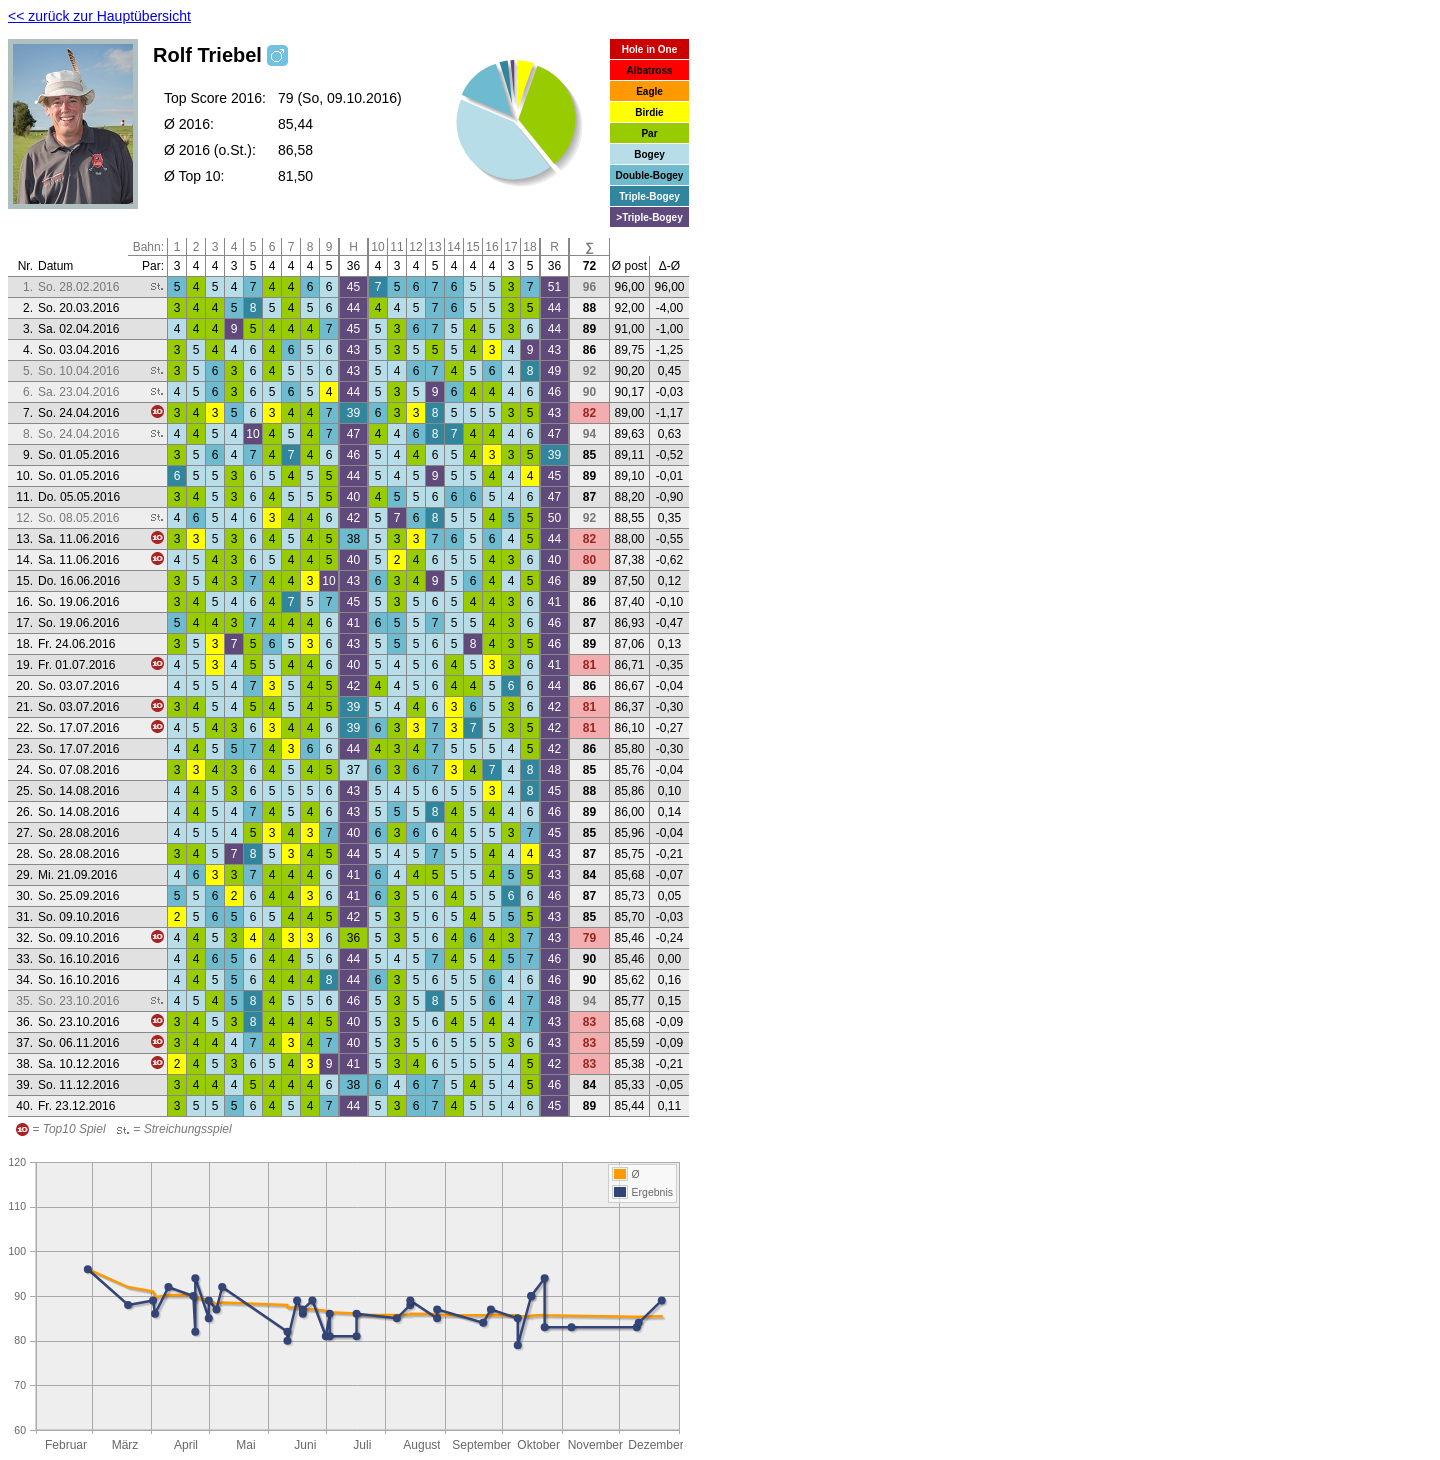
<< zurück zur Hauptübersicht (99, 16)
